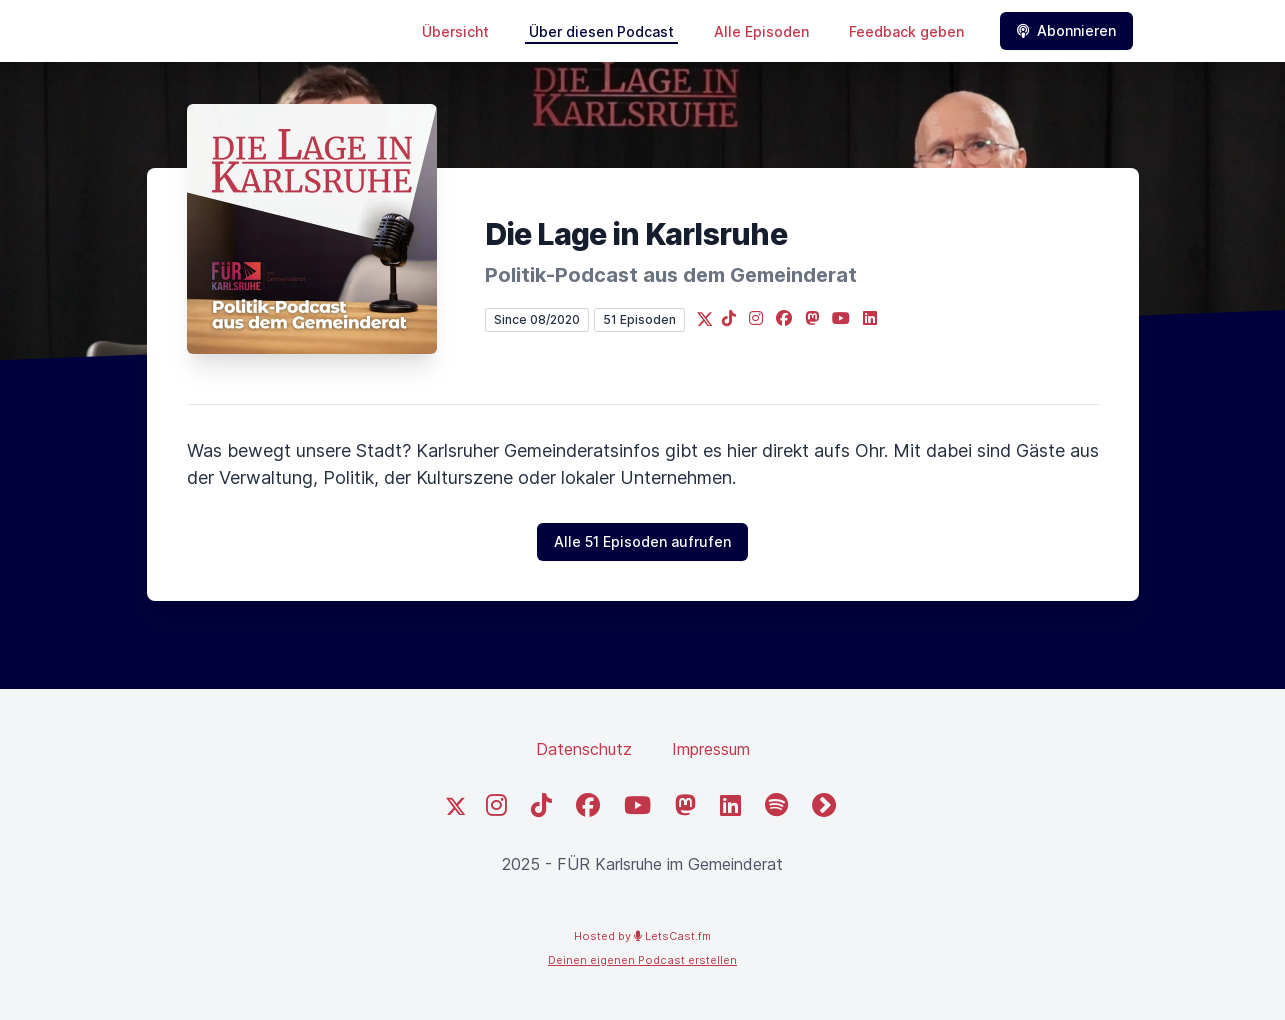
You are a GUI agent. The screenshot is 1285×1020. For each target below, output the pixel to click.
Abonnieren (1066, 30)
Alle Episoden (761, 31)
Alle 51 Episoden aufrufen (642, 541)
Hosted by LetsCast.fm (642, 936)
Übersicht (455, 31)
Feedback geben (906, 31)
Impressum (711, 749)
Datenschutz (584, 749)
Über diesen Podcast (601, 31)
